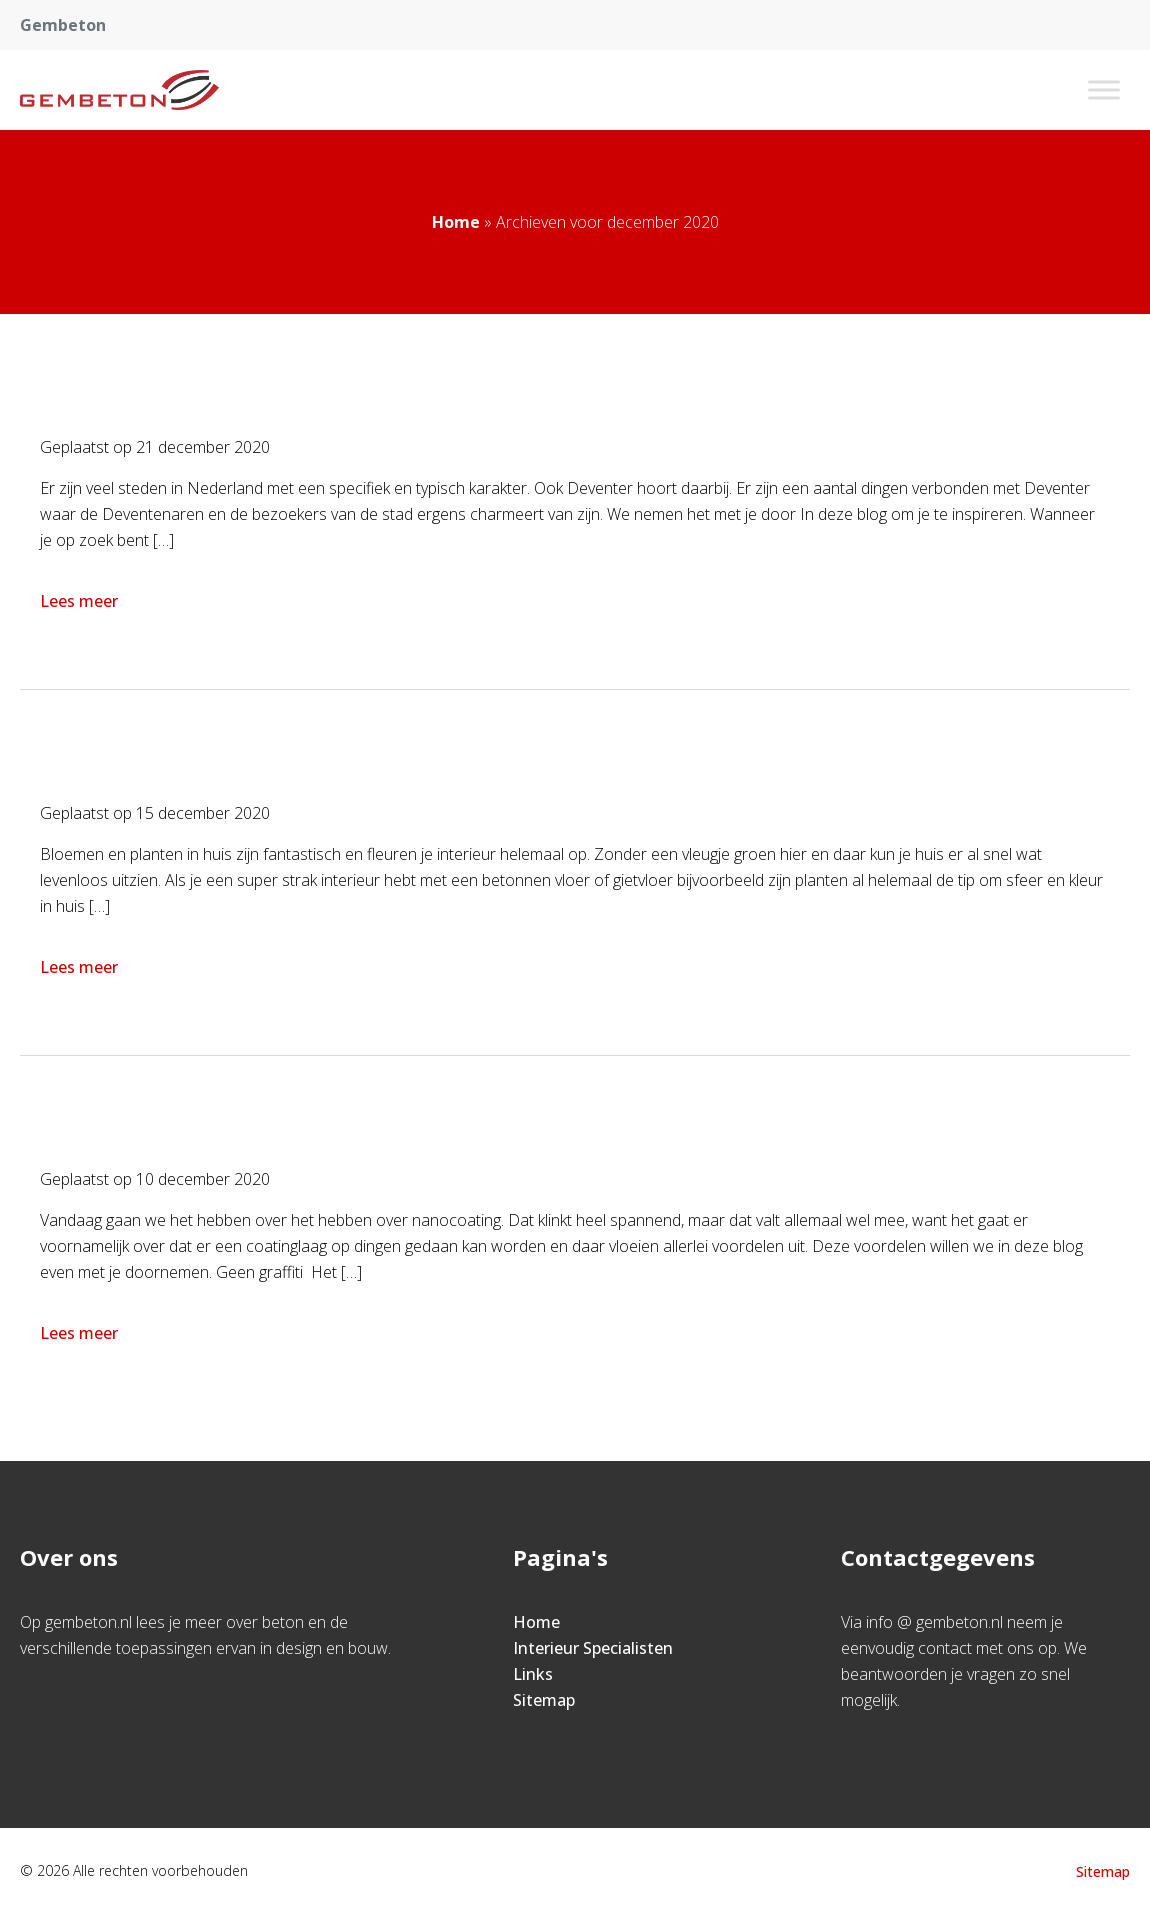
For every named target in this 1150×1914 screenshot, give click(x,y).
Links (533, 1674)
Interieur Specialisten (593, 1648)
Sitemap (544, 1700)
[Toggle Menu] (1104, 89)
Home (456, 222)
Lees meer (81, 601)
